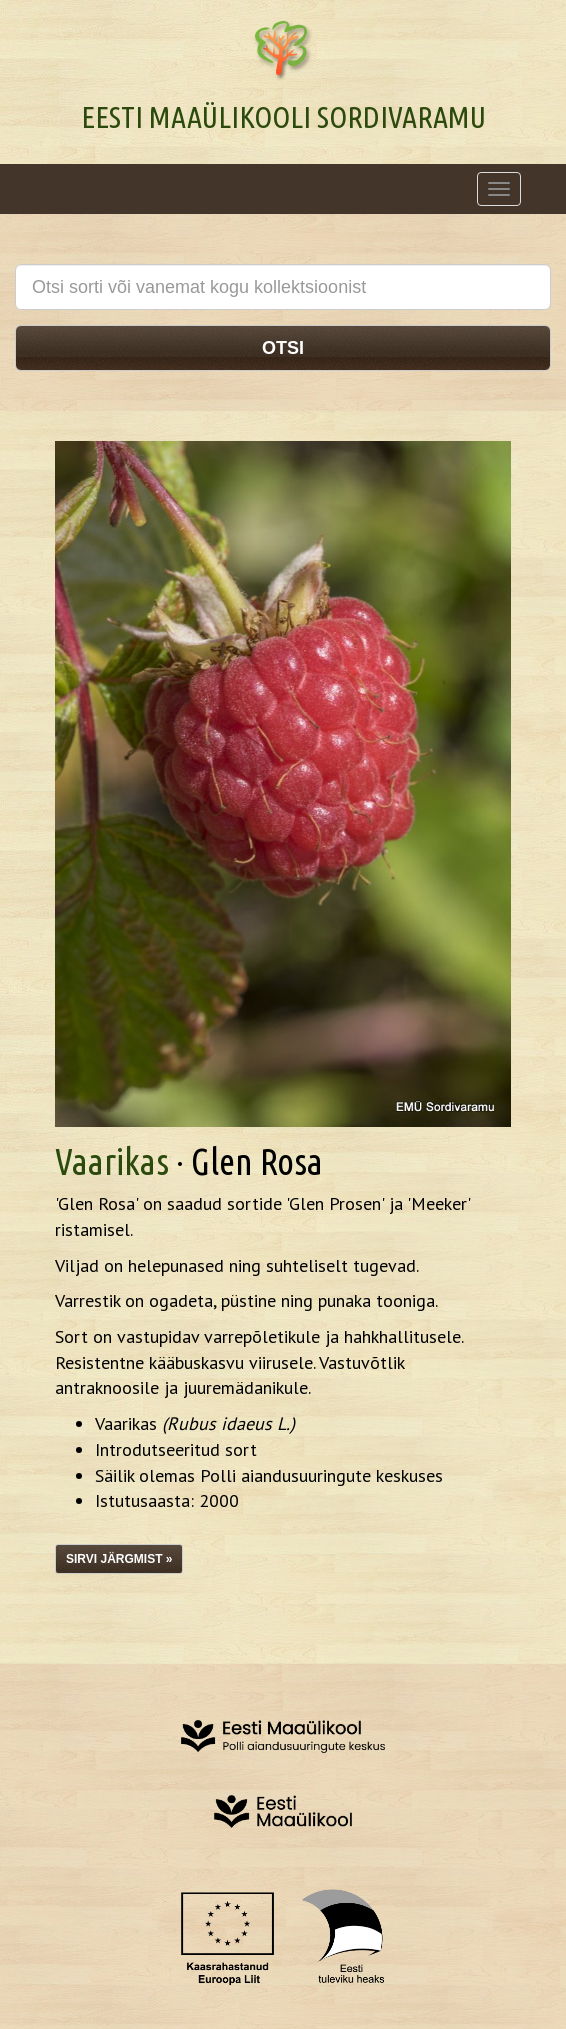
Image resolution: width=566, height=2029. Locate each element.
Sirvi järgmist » (119, 1559)
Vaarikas (112, 1161)
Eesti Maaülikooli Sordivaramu (283, 117)
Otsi (283, 348)
